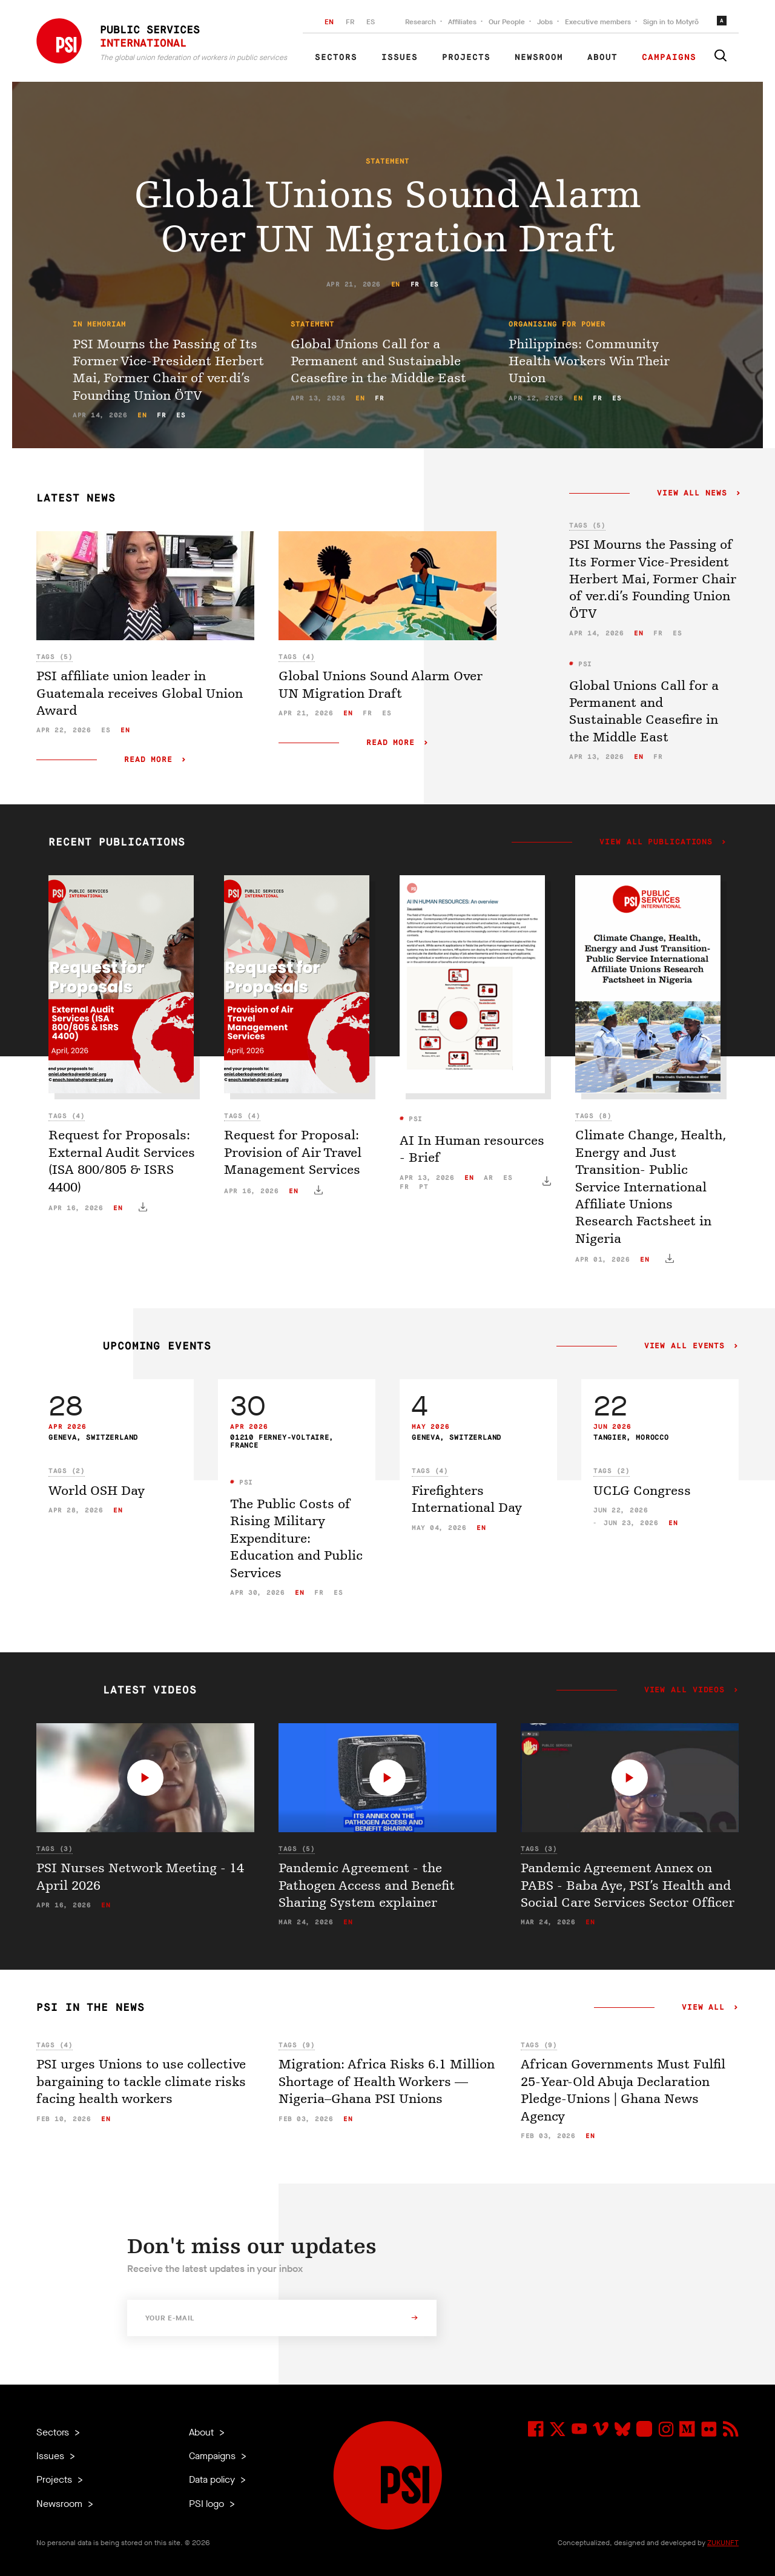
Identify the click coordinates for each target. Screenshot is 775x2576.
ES (370, 22)
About (602, 57)
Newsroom (539, 57)
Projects (466, 57)
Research (420, 22)
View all (703, 2008)
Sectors (336, 57)
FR (350, 22)
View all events (684, 1346)
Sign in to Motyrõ (671, 22)
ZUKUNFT (723, 2543)
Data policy (213, 2479)
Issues (399, 57)
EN (329, 22)
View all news (692, 494)
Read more (148, 760)
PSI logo (207, 2503)
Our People (507, 22)
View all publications (656, 842)
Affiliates (462, 22)
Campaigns (669, 57)
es (434, 284)
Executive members (598, 22)
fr (415, 284)
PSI (583, 664)
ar (488, 1177)
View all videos (684, 1690)
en (395, 284)
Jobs (545, 22)
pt (423, 1187)
